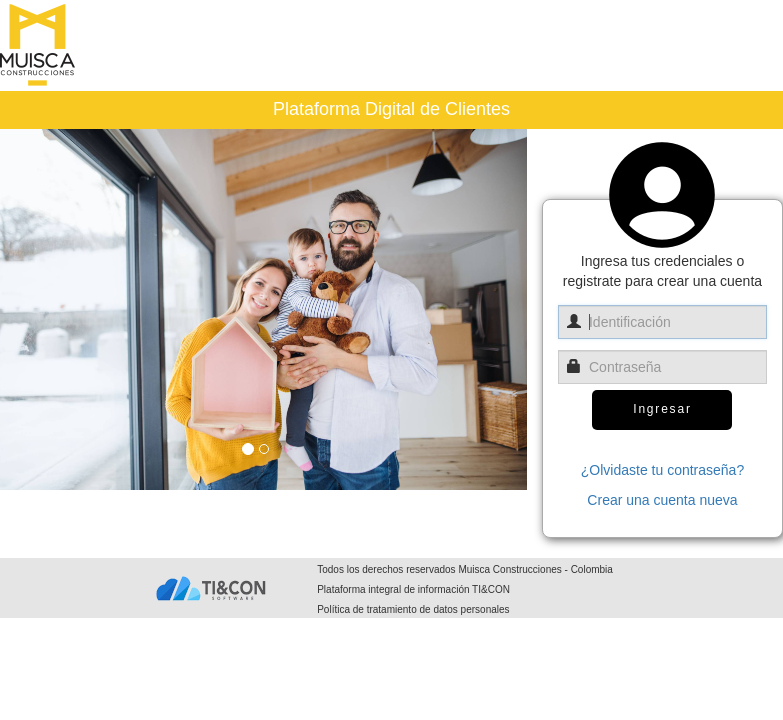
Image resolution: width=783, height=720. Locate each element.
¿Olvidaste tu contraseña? (662, 470)
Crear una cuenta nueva (662, 500)
